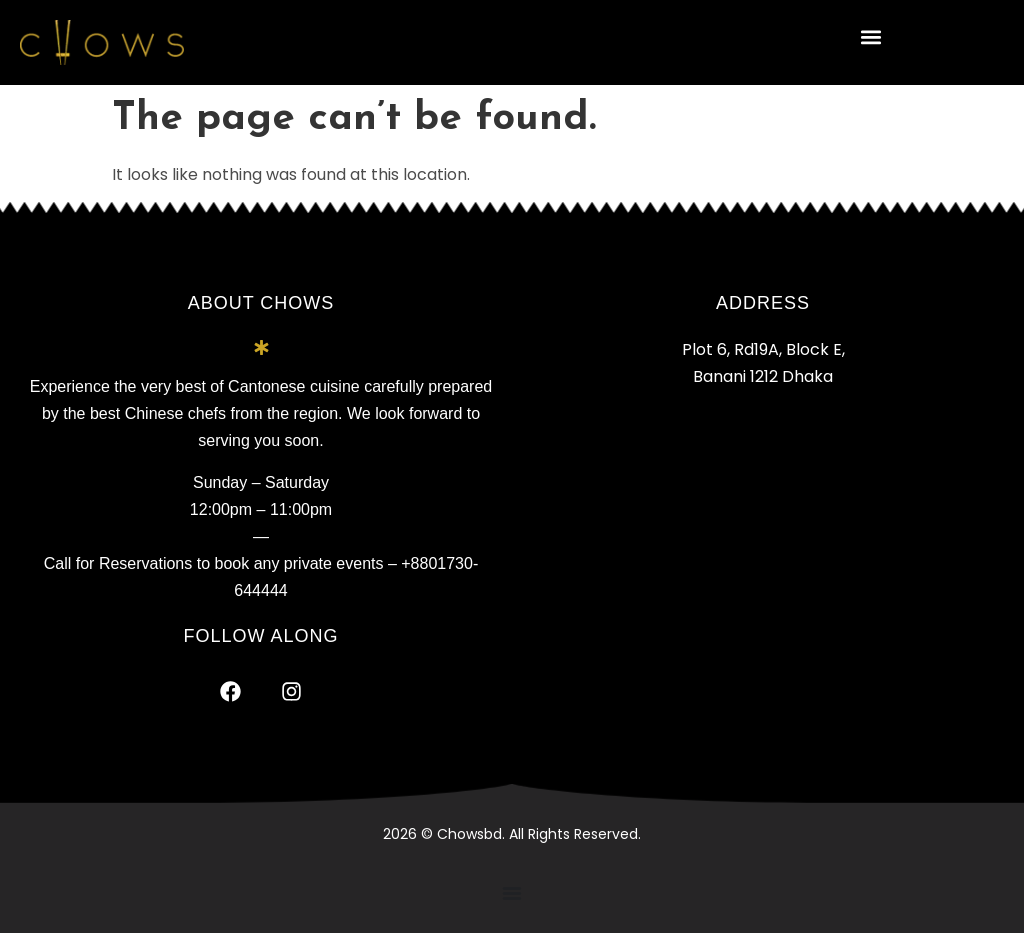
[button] (871, 36)
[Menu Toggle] (512, 893)
